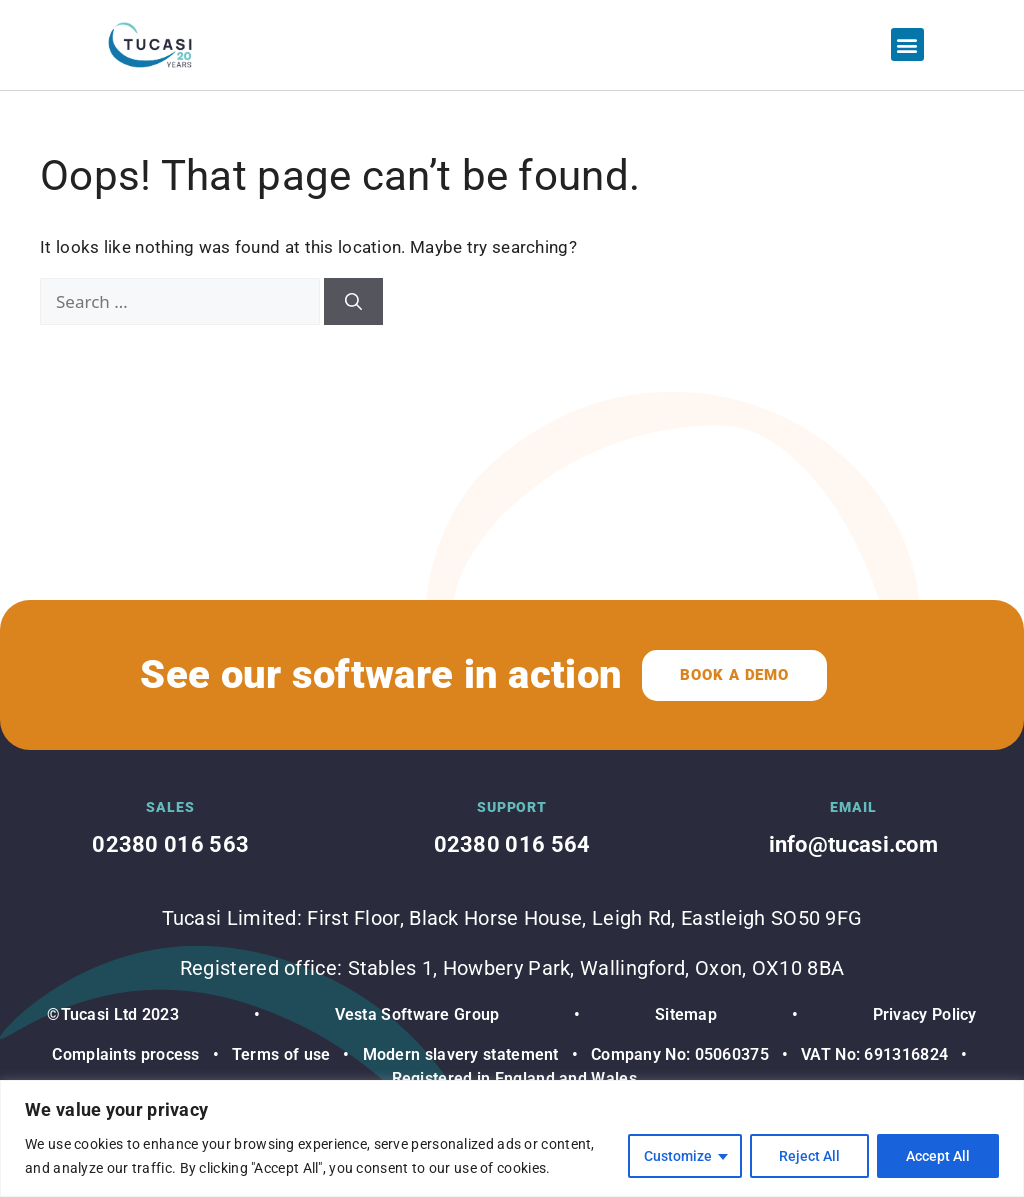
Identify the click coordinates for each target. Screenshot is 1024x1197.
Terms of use (281, 1054)
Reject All (809, 1156)
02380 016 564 (512, 844)
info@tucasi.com (854, 844)
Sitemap (686, 1014)
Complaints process (125, 1054)
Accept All (938, 1156)
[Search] (353, 302)
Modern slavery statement (458, 1054)
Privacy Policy (925, 1014)
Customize (678, 1156)
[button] (907, 44)
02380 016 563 (170, 844)
